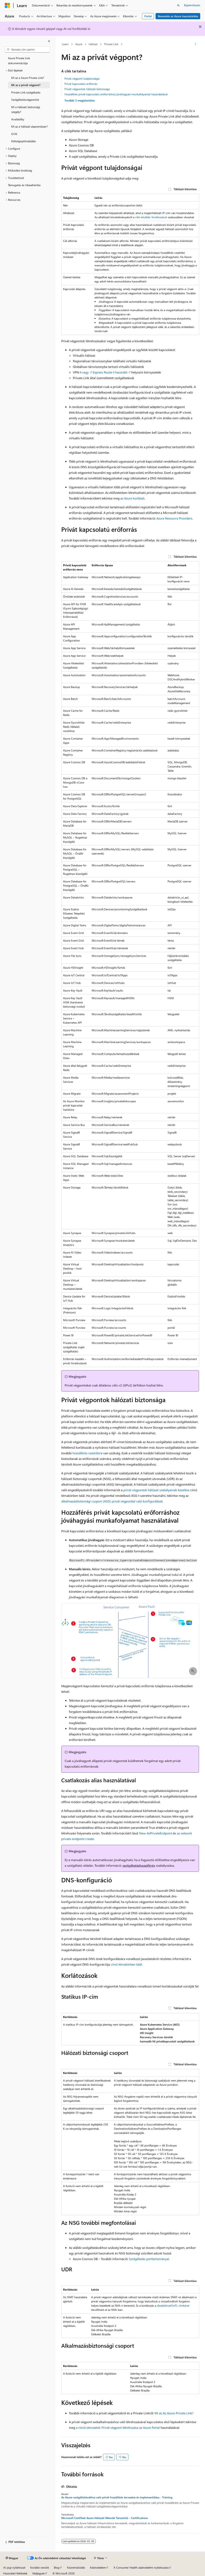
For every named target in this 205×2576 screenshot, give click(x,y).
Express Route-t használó (110, 372)
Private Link (111, 44)
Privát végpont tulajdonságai (81, 78)
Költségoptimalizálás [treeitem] (23, 141)
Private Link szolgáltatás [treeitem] (25, 92)
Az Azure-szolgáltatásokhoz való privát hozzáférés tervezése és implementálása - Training (116, 2497)
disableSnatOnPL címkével (173, 2305)
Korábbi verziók (39, 2567)
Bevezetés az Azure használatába (178, 16)
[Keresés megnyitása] (178, 5)
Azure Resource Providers (174, 518)
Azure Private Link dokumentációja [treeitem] (19, 60)
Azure (78, 44)
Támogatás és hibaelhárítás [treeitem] (24, 185)
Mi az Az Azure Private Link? (174, 2413)
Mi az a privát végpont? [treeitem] (25, 85)
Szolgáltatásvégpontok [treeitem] (25, 99)
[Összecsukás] (49, 41)
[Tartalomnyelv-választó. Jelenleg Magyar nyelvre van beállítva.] (12, 2558)
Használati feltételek (15, 2573)
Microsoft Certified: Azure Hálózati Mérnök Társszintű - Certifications (104, 2518)
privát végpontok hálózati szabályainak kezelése (156, 1490)
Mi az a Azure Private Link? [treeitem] (27, 78)
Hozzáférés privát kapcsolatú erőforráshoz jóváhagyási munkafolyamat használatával (116, 94)
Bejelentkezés (192, 5)
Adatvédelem (98, 2567)
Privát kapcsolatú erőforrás (80, 84)
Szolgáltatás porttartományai (149, 2259)
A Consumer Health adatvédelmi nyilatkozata (141, 2567)
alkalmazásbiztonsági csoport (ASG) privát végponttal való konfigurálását (112, 1501)
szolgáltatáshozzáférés (139, 1865)
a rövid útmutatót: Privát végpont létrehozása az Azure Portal (118, 2427)
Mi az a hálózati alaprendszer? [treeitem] (29, 126)
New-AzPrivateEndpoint (155, 1833)
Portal (148, 16)
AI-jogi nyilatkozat (14, 2567)
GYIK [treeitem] (14, 134)
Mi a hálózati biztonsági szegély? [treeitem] (25, 109)
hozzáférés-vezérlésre (87, 1453)
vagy (85, 372)
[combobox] (27, 49)
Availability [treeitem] (17, 119)
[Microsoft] (7, 5)
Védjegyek (38, 2573)
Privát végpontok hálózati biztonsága (87, 89)
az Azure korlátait (132, 498)
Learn (65, 44)
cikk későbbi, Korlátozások (151, 217)
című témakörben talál (126, 1964)
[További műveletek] (195, 44)
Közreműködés (76, 2567)
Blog (56, 2567)
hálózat (93, 44)
